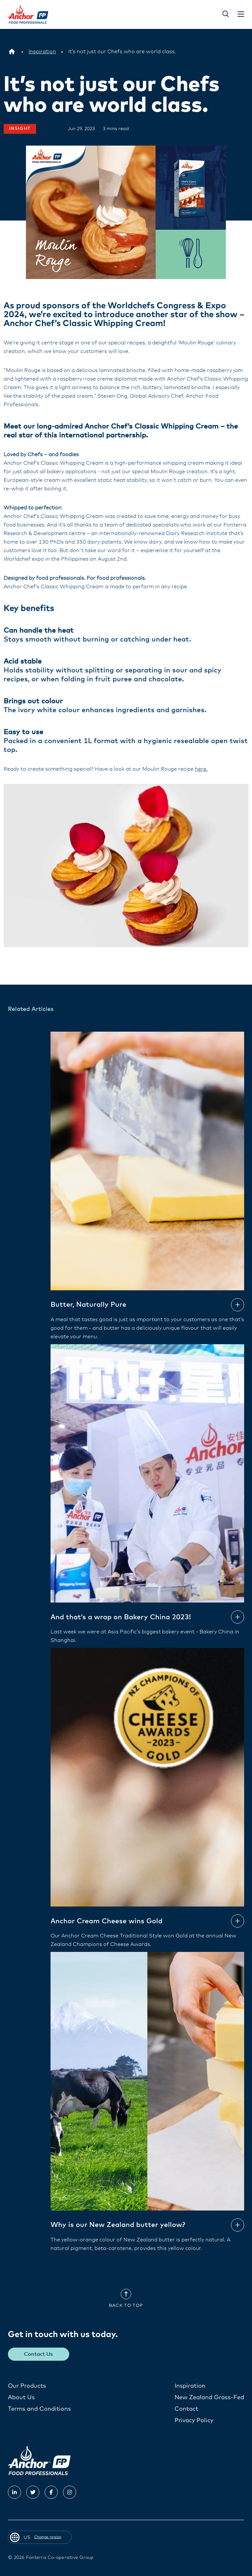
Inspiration (190, 2386)
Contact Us (38, 2353)
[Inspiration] (42, 51)
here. (201, 768)
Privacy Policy (194, 2420)
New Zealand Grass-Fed (209, 2397)
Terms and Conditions (39, 2409)
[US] (12, 51)
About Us (21, 2397)
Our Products (27, 2386)
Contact (186, 2409)
